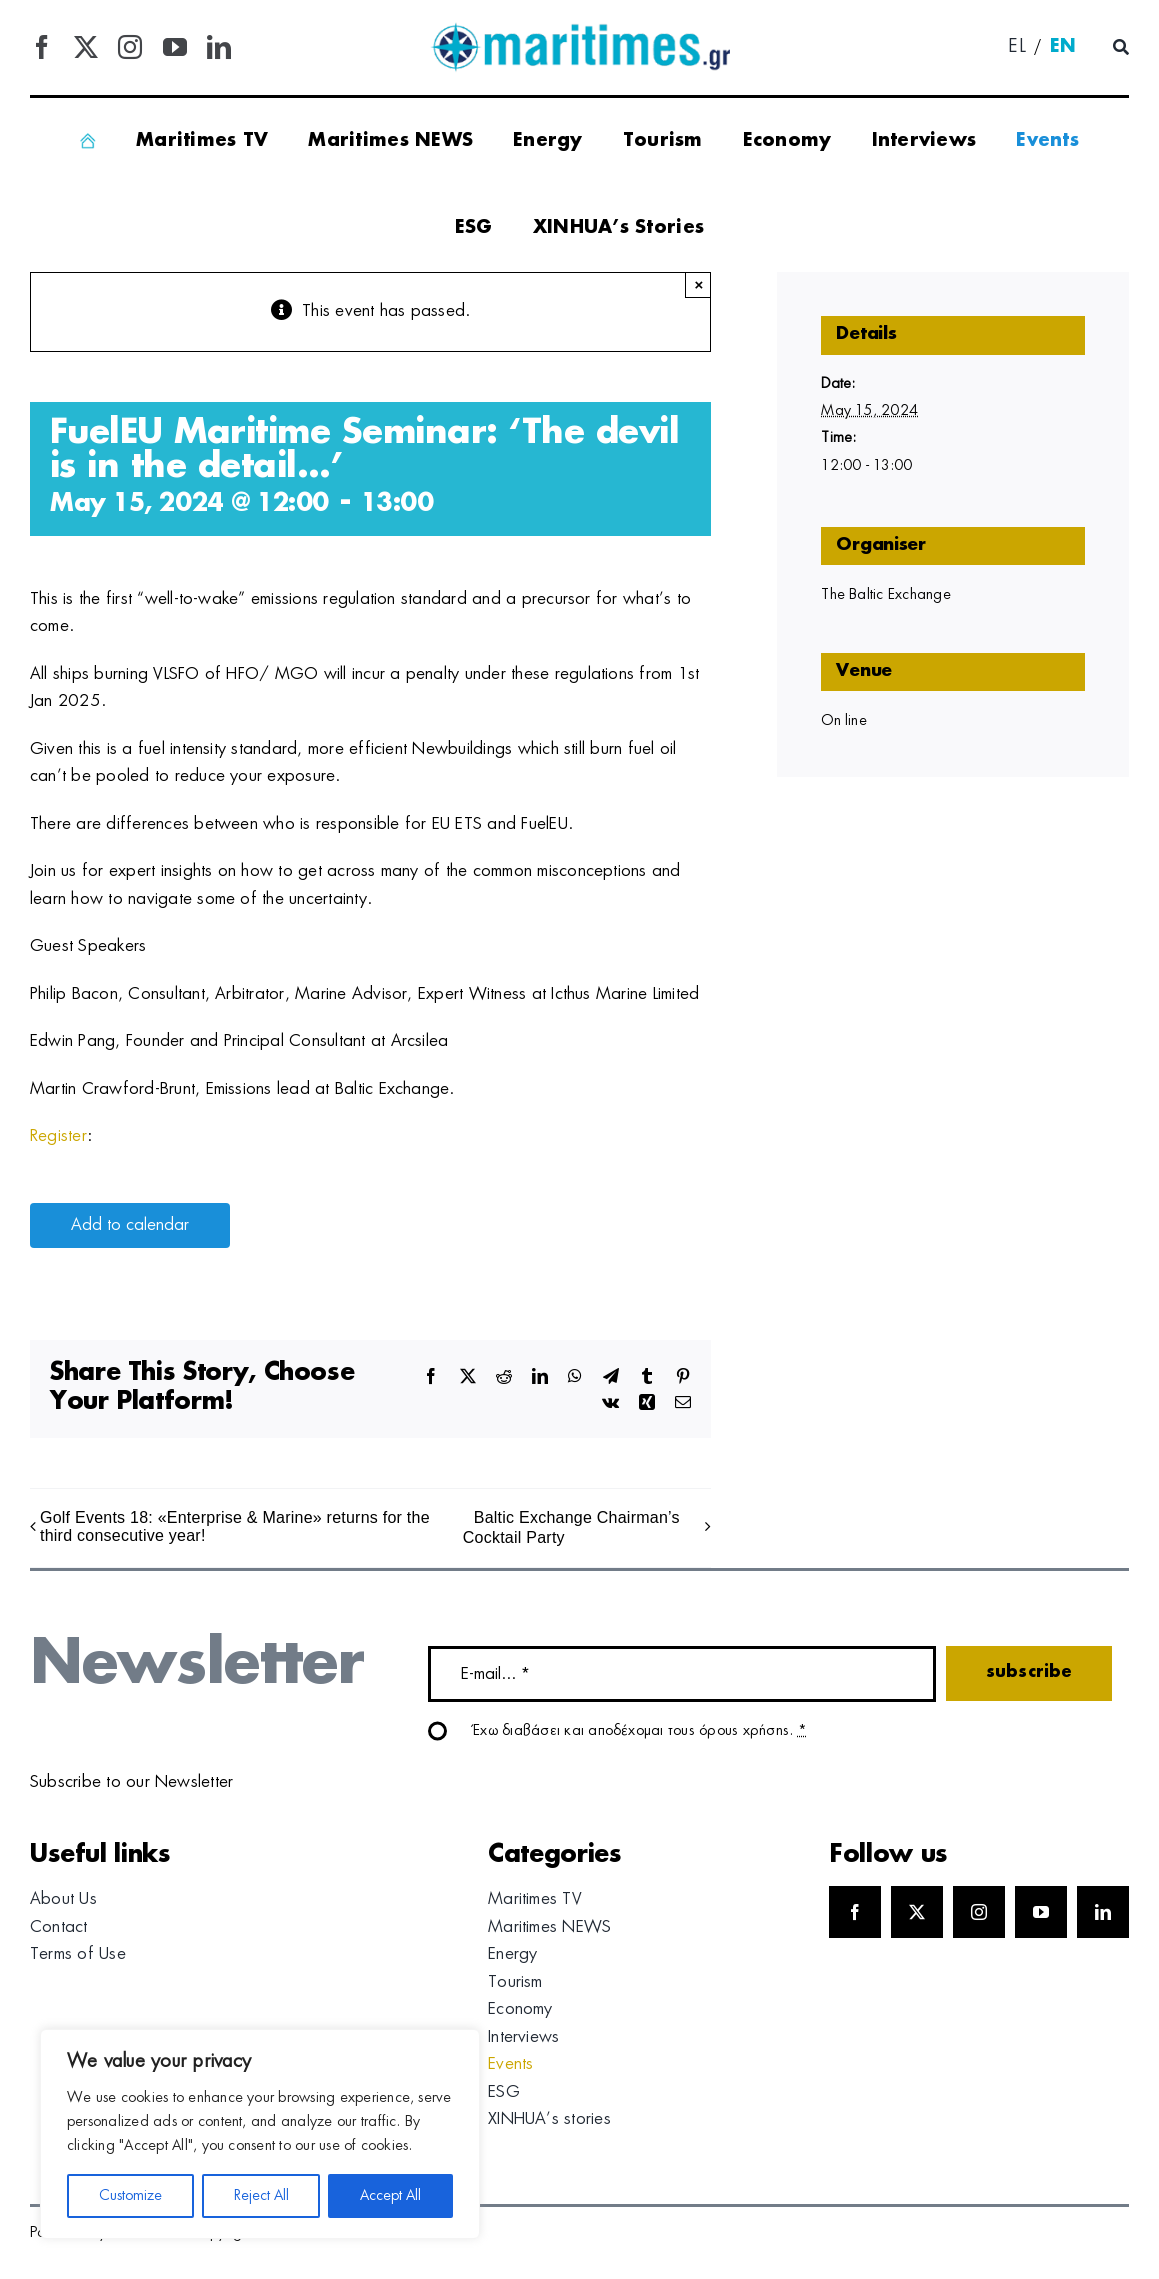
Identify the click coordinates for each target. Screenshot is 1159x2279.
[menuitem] (1017, 48)
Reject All (261, 2196)
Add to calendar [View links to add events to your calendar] (130, 1225)
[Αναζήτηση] (1121, 48)
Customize (130, 2196)
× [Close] (698, 284)
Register (58, 1136)
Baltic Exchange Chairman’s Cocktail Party (571, 1527)
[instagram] (130, 47)
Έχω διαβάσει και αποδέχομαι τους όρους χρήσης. (640, 1731)
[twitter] (86, 47)
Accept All (390, 2196)
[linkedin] (219, 47)
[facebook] (42, 47)
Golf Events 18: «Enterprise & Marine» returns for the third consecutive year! (235, 1526)
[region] (260, 2134)
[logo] (580, 30)
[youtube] (175, 47)
